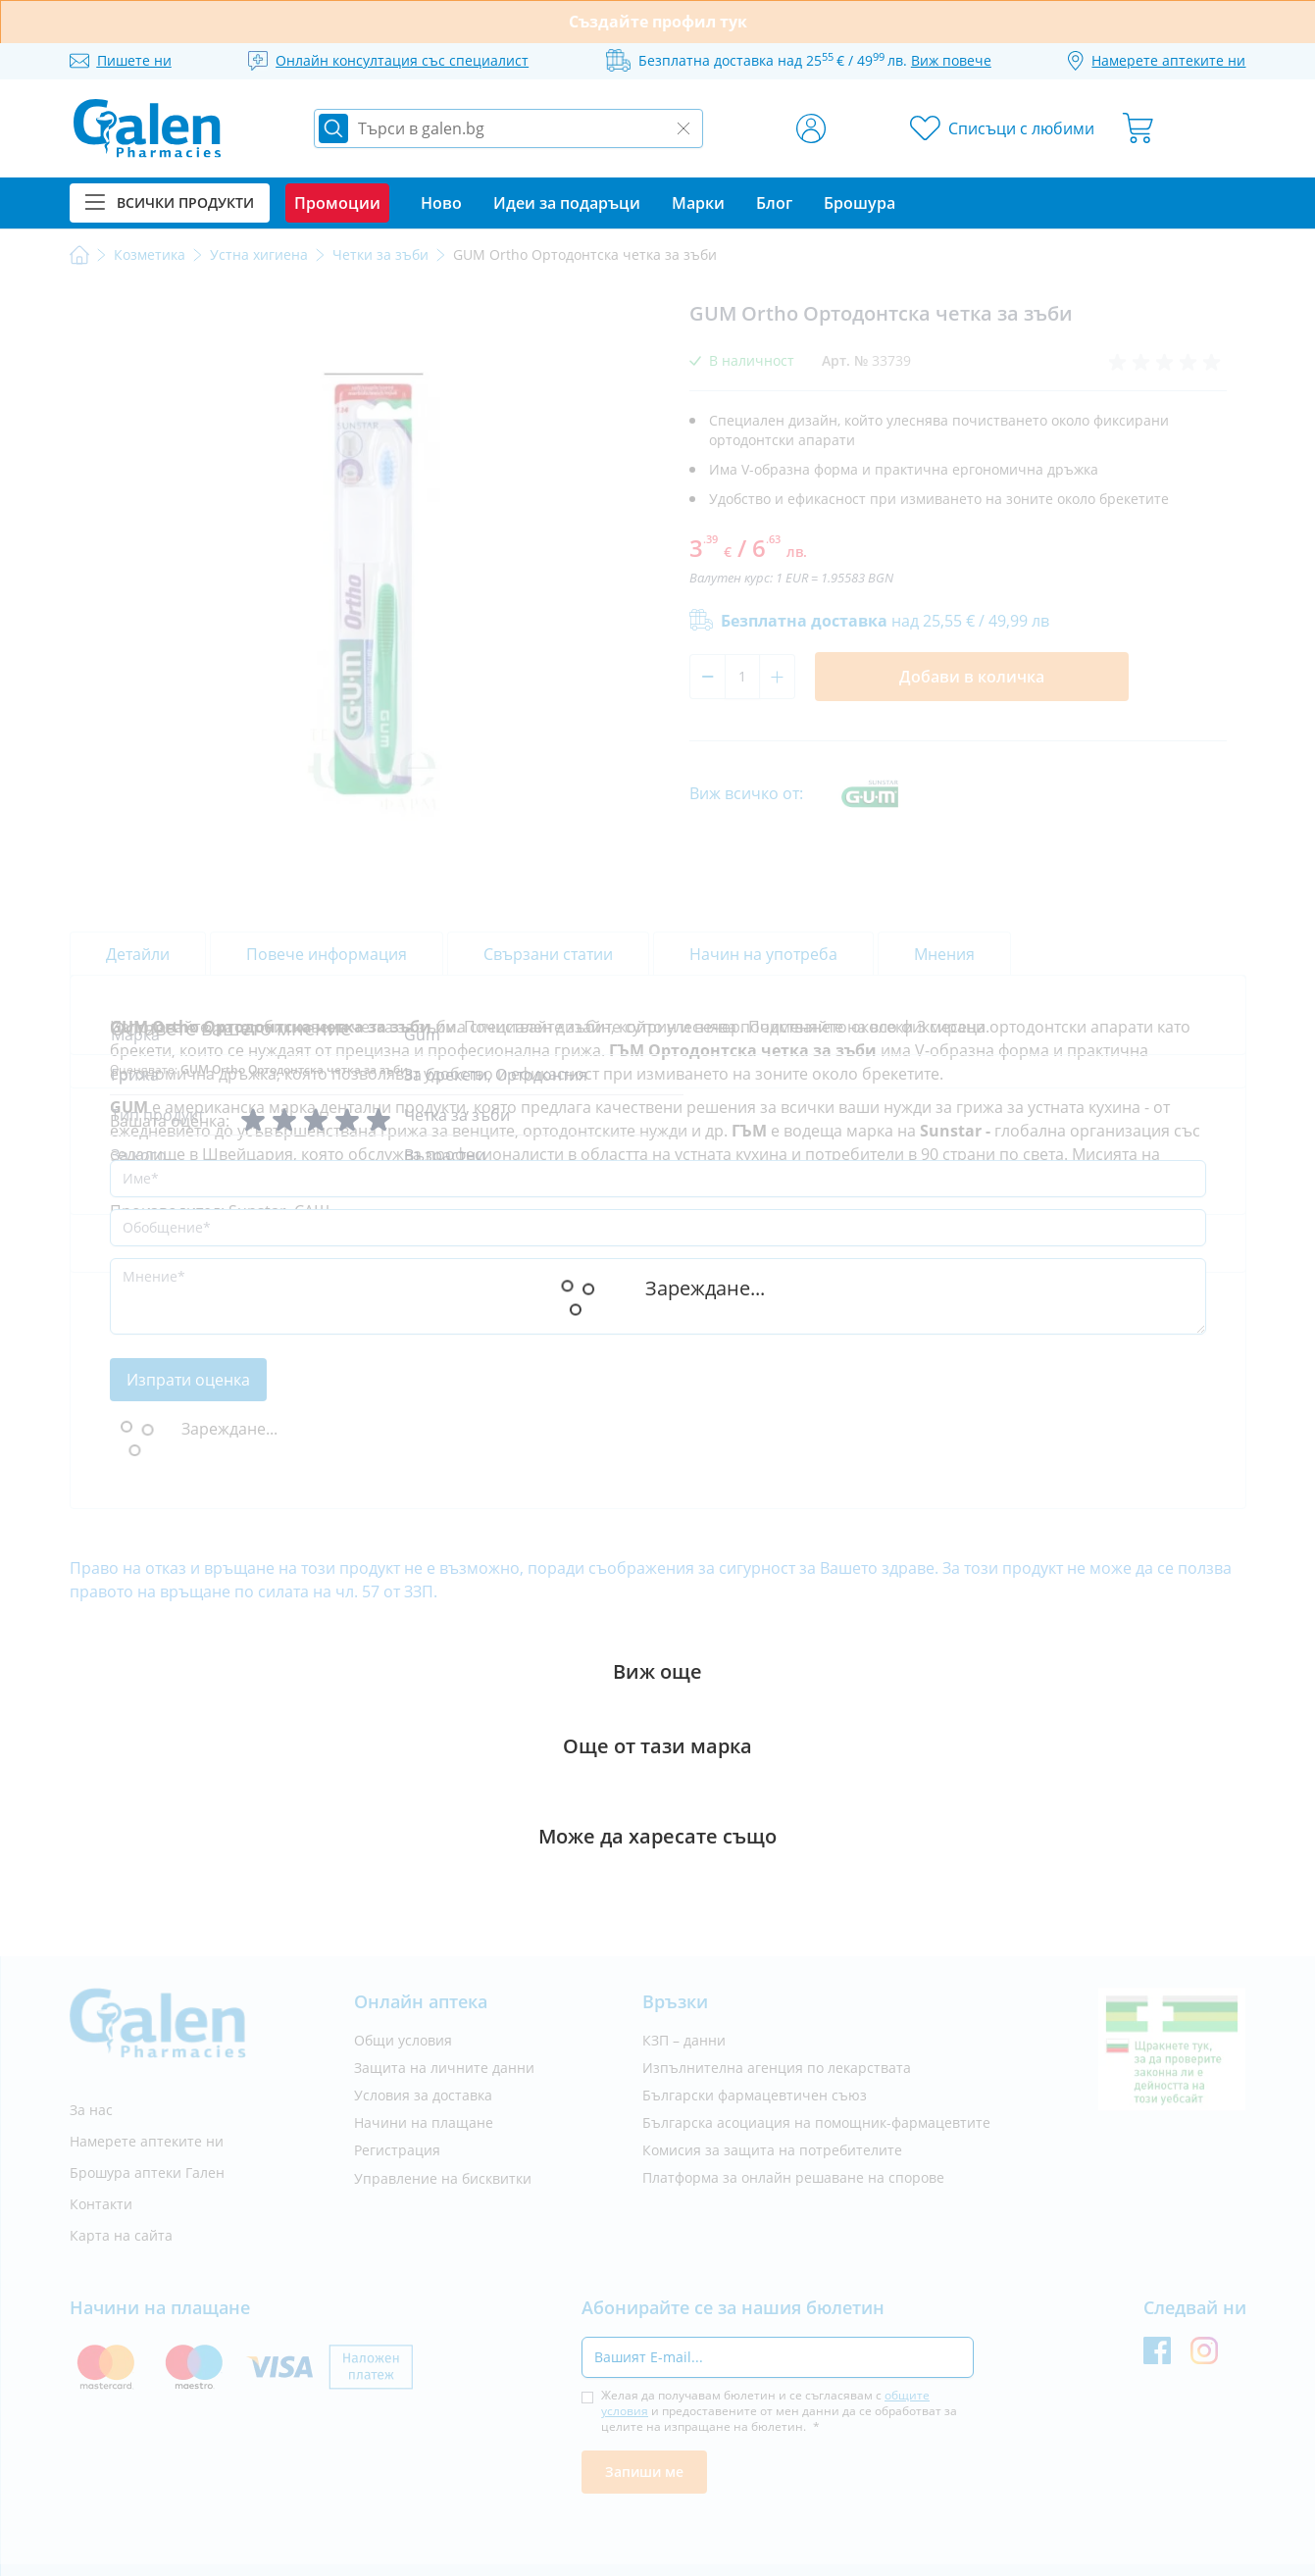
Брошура (859, 203)
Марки (698, 203)
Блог (774, 203)
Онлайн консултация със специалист (402, 60)
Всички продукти (169, 202)
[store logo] (147, 128)
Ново (441, 203)
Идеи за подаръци (566, 203)
